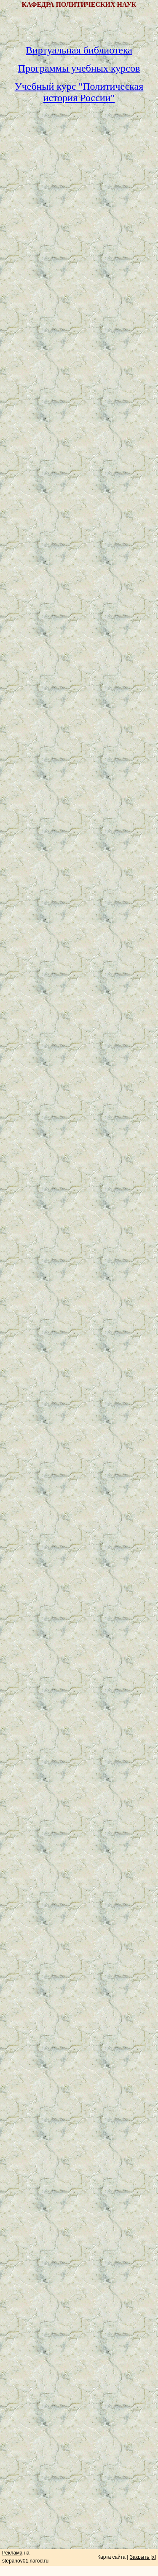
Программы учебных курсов (79, 68)
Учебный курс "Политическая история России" (79, 92)
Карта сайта (111, 2557)
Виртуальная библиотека (79, 50)
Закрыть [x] (143, 2557)
